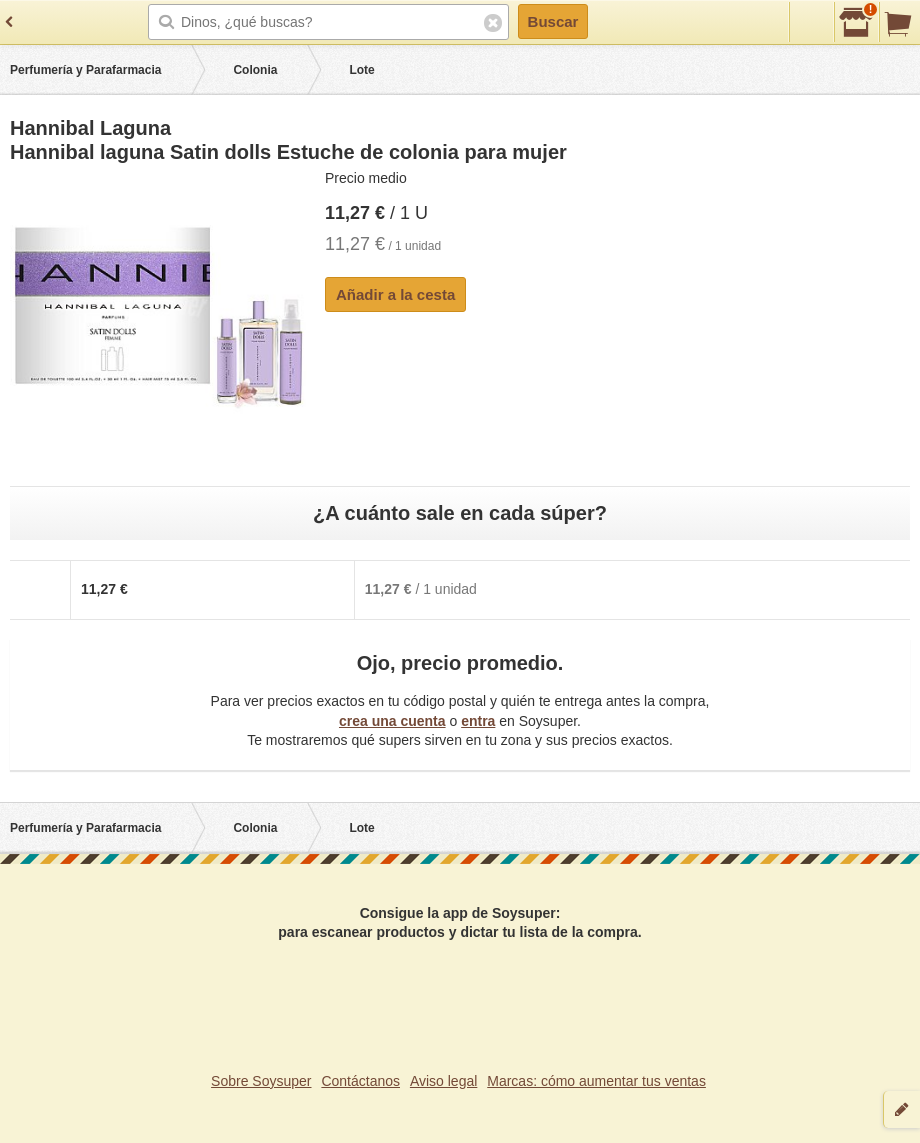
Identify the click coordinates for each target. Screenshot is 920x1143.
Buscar (553, 21)
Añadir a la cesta (395, 294)
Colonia (255, 70)
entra (478, 721)
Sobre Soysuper (261, 1081)
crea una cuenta (392, 721)
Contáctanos (360, 1081)
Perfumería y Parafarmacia (85, 70)
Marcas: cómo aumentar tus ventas (596, 1081)
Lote (361, 70)
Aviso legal (443, 1081)
